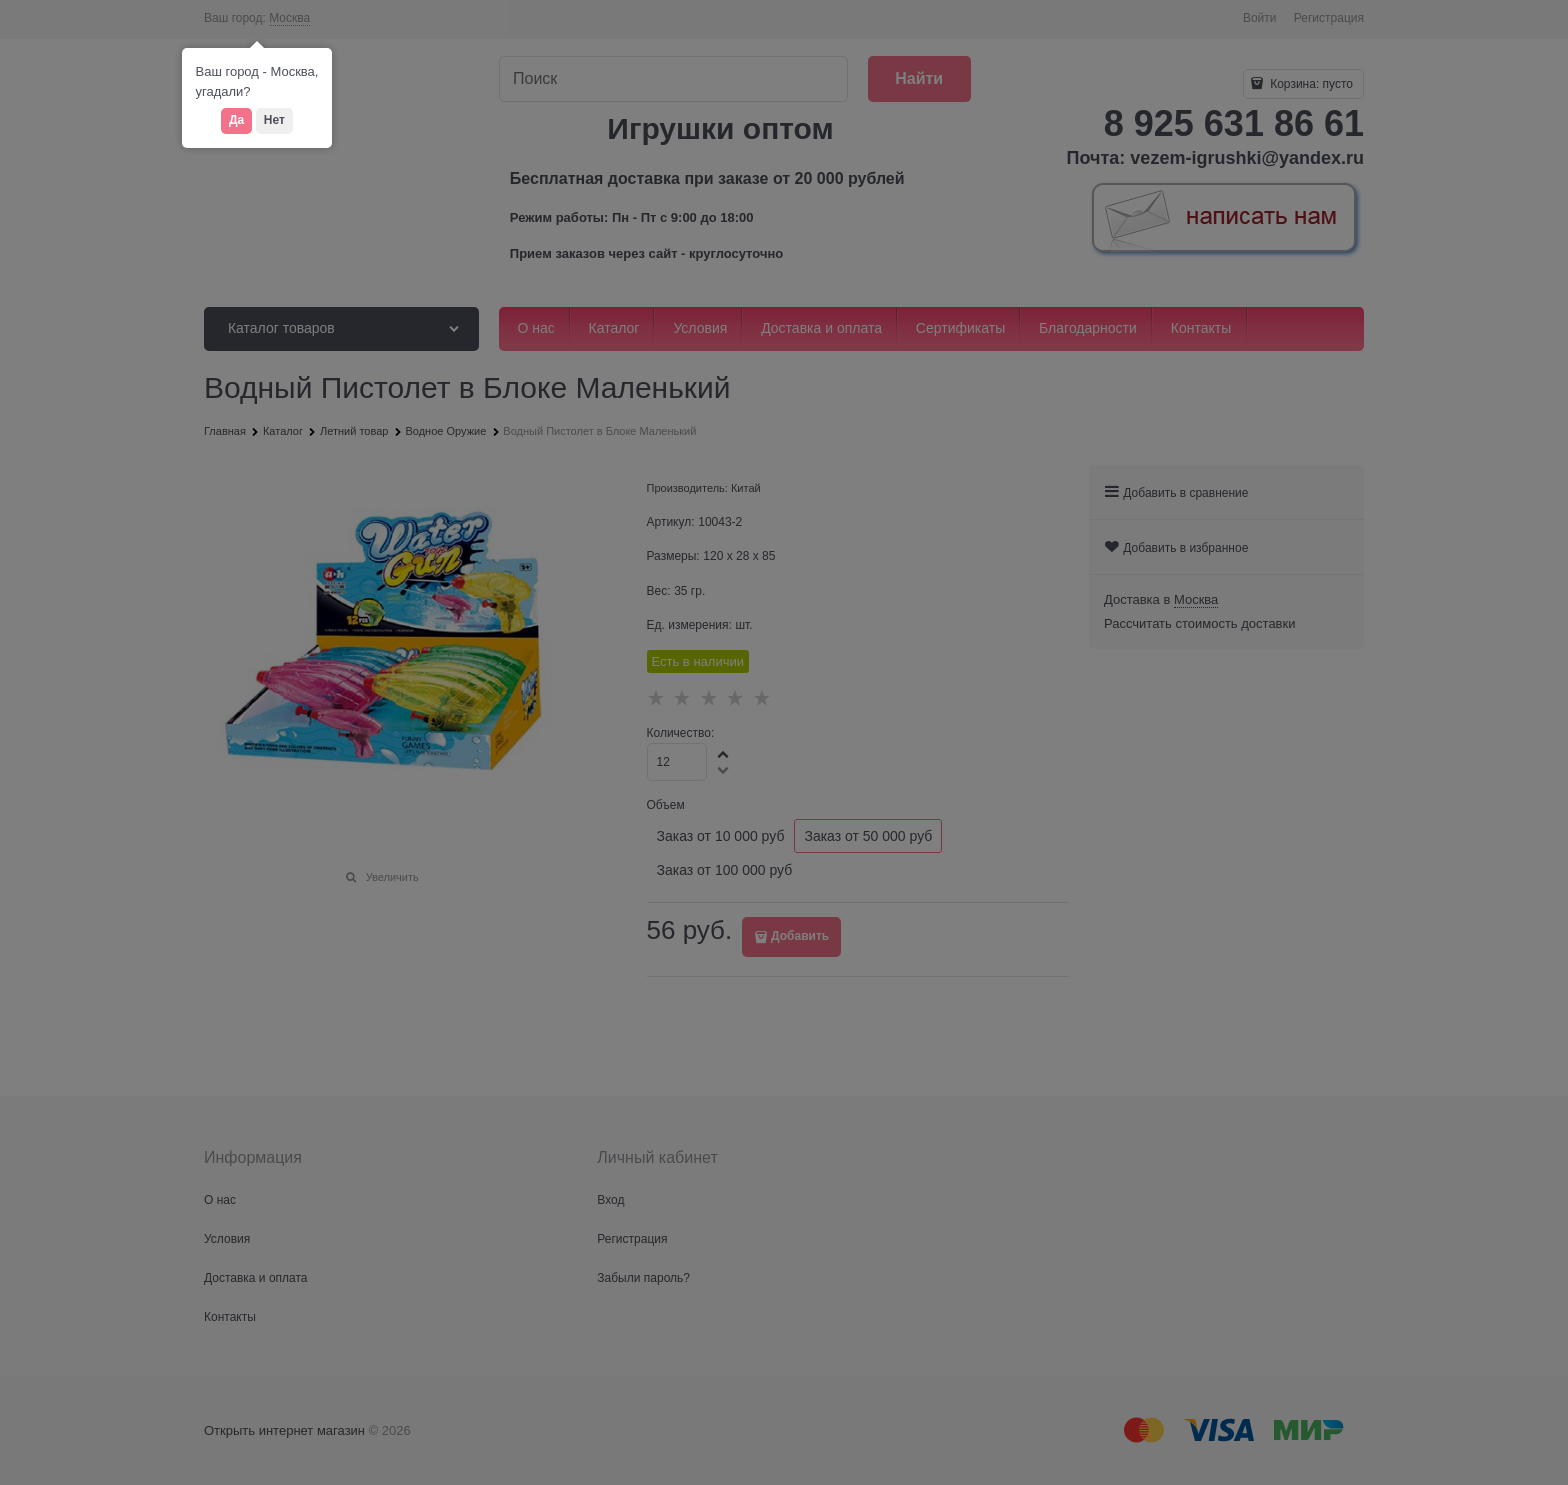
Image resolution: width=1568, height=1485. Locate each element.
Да (236, 120)
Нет (274, 120)
